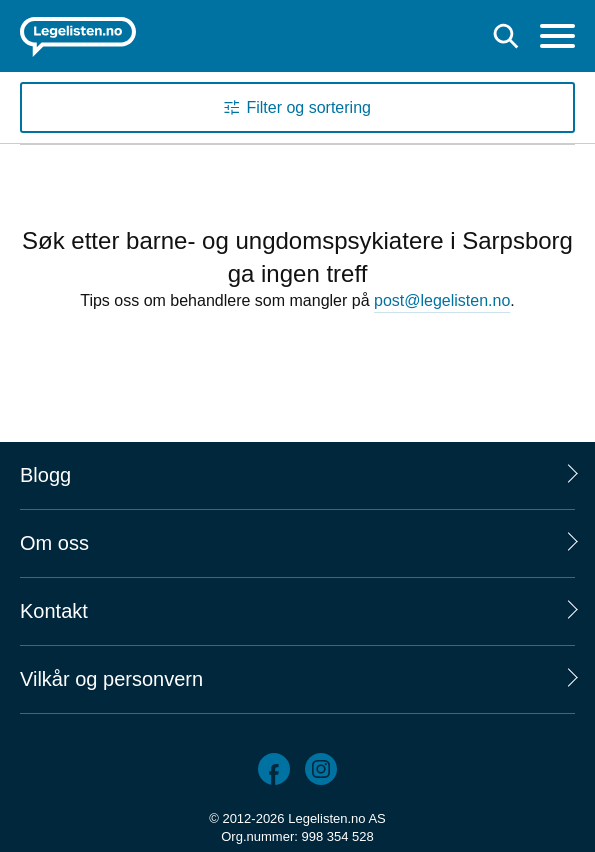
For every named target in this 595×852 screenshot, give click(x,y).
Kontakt (54, 611)
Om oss (54, 543)
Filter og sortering (308, 107)
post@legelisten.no (442, 300)
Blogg (45, 475)
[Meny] (557, 38)
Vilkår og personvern (111, 679)
